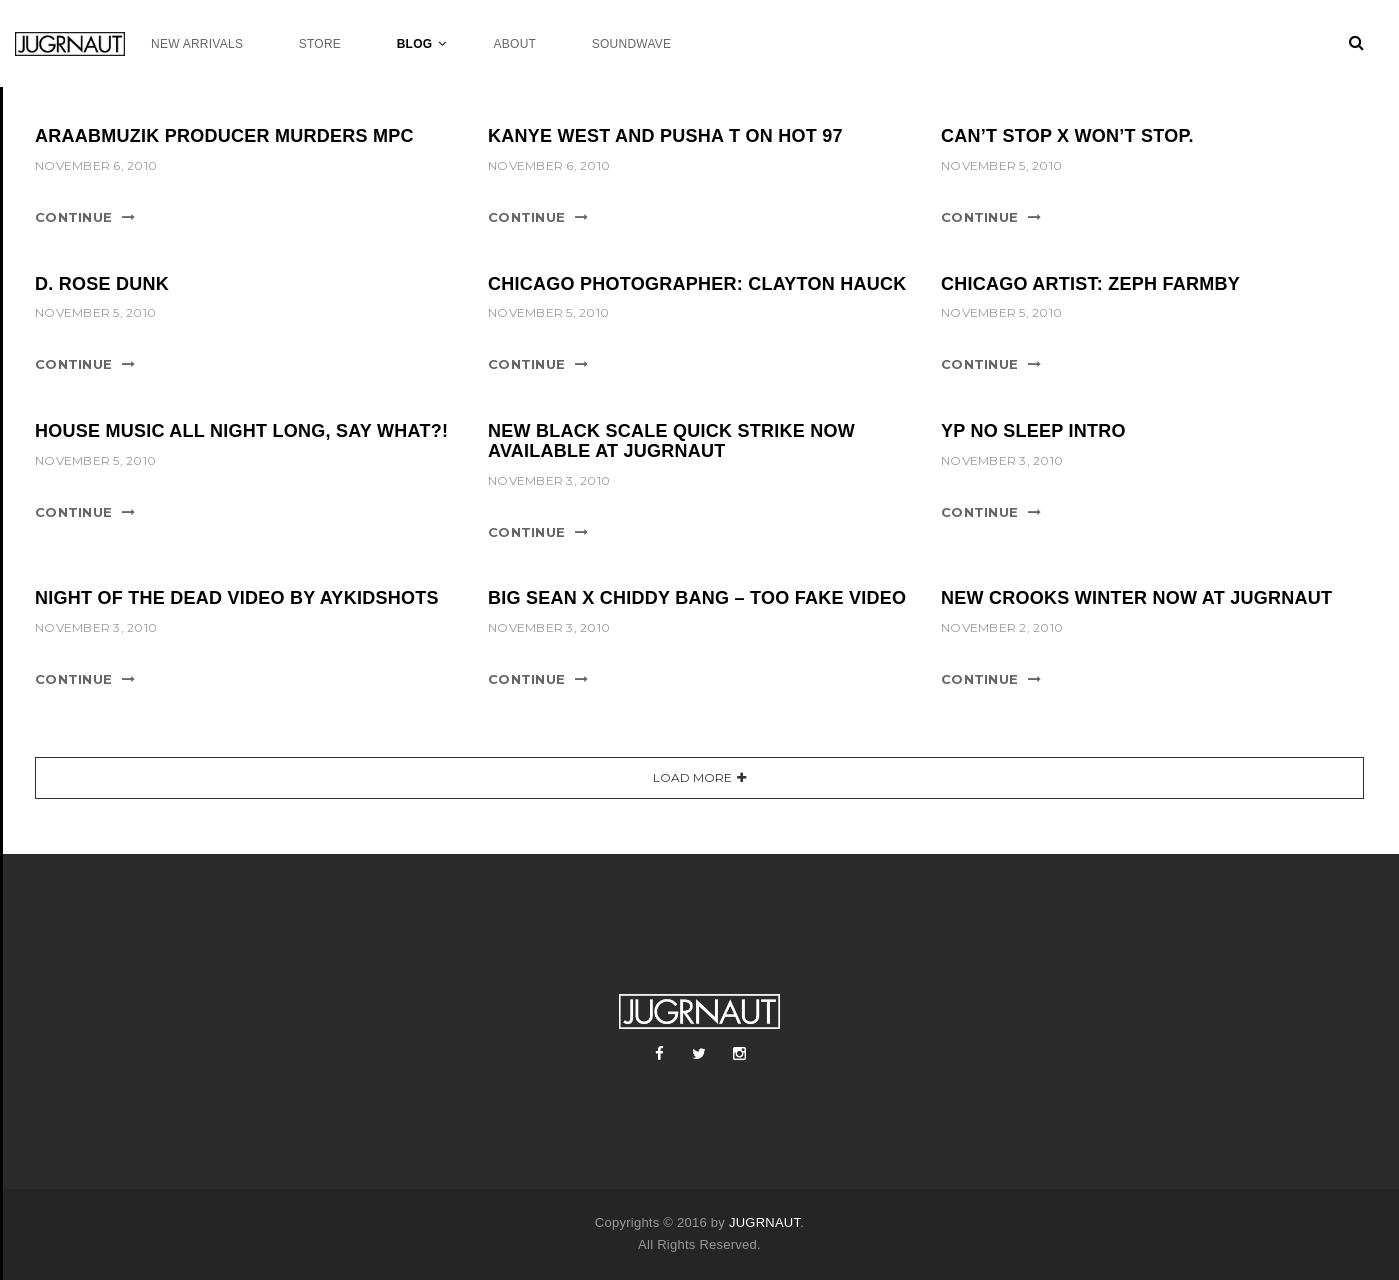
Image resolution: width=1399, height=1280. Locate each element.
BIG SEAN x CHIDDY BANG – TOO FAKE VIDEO (697, 598)
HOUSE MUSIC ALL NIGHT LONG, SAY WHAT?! (241, 431)
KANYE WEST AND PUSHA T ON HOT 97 (665, 136)
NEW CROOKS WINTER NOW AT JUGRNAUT (1136, 598)
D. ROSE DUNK (102, 284)
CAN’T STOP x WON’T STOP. (1067, 136)
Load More (692, 777)
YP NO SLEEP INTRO (1033, 431)
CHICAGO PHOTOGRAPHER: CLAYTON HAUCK (697, 284)
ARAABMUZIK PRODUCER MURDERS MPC (224, 136)
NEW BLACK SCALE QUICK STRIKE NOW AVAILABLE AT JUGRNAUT (671, 441)
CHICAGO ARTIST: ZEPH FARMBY (1090, 284)
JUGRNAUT (764, 1222)
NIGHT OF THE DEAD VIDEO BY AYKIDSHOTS (237, 598)
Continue (73, 217)
